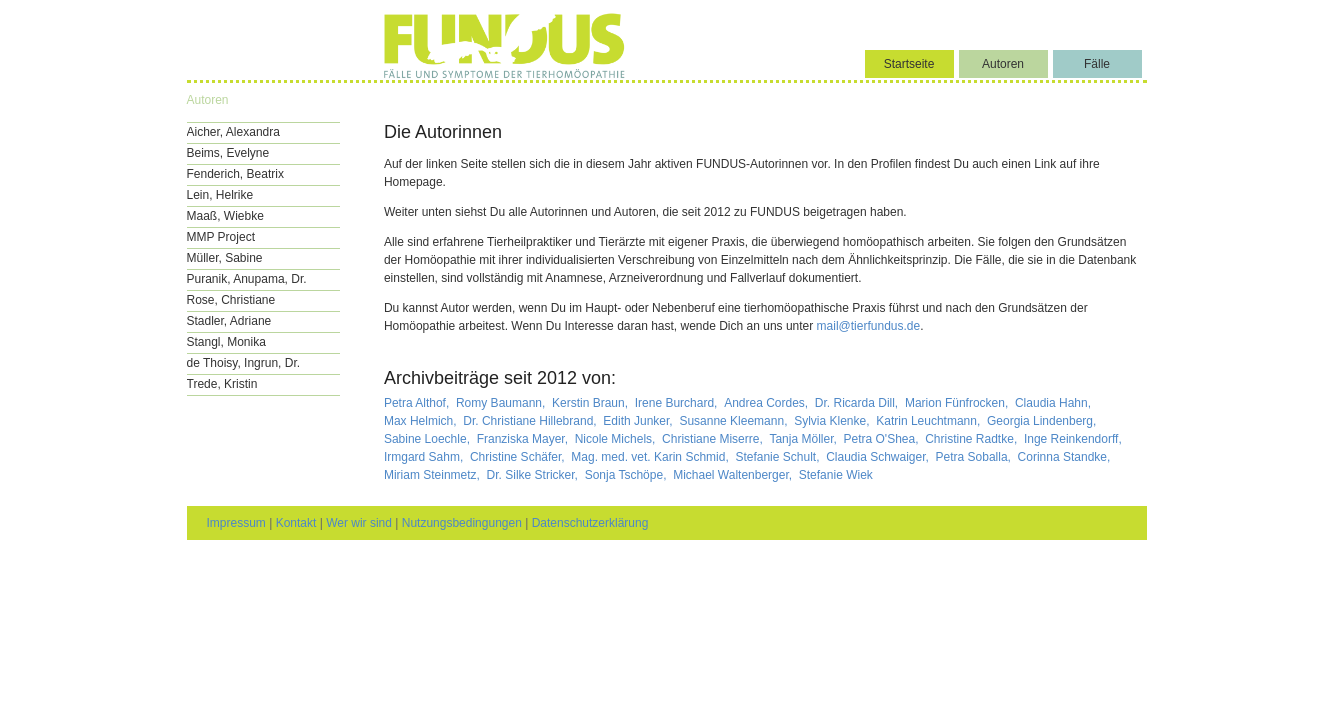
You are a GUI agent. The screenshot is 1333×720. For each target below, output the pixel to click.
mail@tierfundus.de (869, 326)
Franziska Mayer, (524, 439)
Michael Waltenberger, (734, 475)
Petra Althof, (418, 403)
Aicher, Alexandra (233, 132)
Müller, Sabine (225, 258)
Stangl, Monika (226, 342)
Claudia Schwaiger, (879, 457)
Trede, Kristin (222, 384)
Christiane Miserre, (714, 439)
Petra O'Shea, (882, 439)
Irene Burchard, (678, 403)
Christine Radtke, (972, 439)
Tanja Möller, (804, 439)
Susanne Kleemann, (734, 421)
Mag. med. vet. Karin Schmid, (651, 457)
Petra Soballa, (975, 457)
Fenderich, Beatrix (235, 174)
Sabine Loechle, (428, 439)
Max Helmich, (422, 421)
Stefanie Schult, (778, 457)
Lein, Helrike (220, 195)
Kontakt (296, 523)
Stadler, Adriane (229, 321)
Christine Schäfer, (519, 457)
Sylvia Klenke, (833, 421)
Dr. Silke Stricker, (534, 475)
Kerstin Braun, (591, 403)
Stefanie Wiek (836, 475)
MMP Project (221, 237)
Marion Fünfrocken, (958, 403)
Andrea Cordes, (767, 403)
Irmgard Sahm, (425, 457)
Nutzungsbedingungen (462, 523)
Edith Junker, (639, 421)
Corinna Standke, (1066, 457)
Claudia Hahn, (1054, 403)
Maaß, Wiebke (225, 216)
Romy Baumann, (502, 403)
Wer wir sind (359, 523)
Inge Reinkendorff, (1074, 439)
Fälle (1097, 64)
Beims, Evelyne (228, 153)
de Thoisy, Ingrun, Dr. (244, 363)
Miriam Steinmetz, (433, 475)
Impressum (236, 523)
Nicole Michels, (617, 439)
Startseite (909, 64)
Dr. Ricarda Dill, (858, 403)
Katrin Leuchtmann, (929, 421)
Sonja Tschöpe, (627, 475)
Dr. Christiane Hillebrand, (531, 421)
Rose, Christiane (231, 300)
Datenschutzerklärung (590, 523)
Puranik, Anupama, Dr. (247, 279)
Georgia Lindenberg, (1043, 421)
